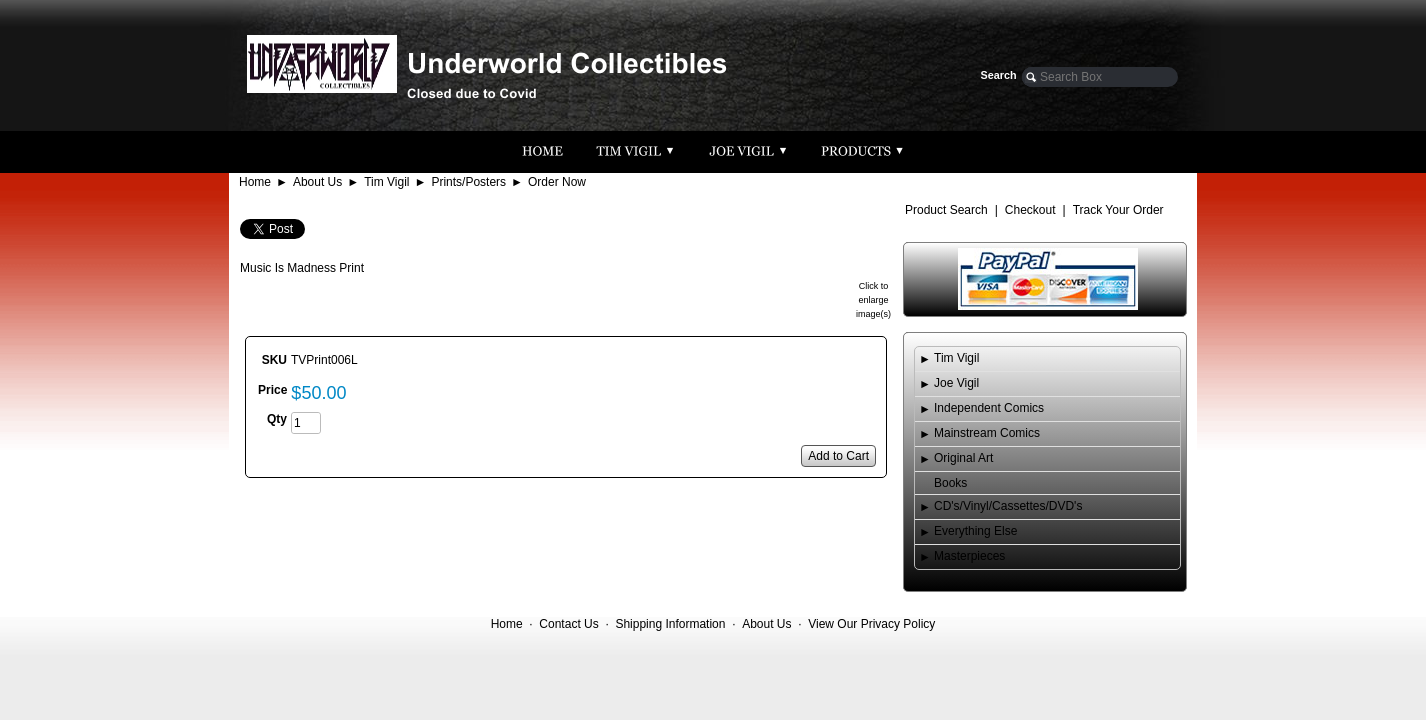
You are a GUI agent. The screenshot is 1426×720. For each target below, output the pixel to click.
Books (950, 483)
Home (255, 182)
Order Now (557, 182)
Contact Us (568, 624)
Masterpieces (969, 556)
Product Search (946, 210)
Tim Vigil (386, 182)
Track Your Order (1118, 210)
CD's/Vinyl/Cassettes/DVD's (1008, 506)
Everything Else (975, 531)
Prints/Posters (468, 182)
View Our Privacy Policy (871, 624)
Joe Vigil (956, 383)
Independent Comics (989, 408)
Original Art (963, 458)
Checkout (1030, 210)
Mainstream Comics (987, 433)
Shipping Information (670, 624)
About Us (317, 182)
